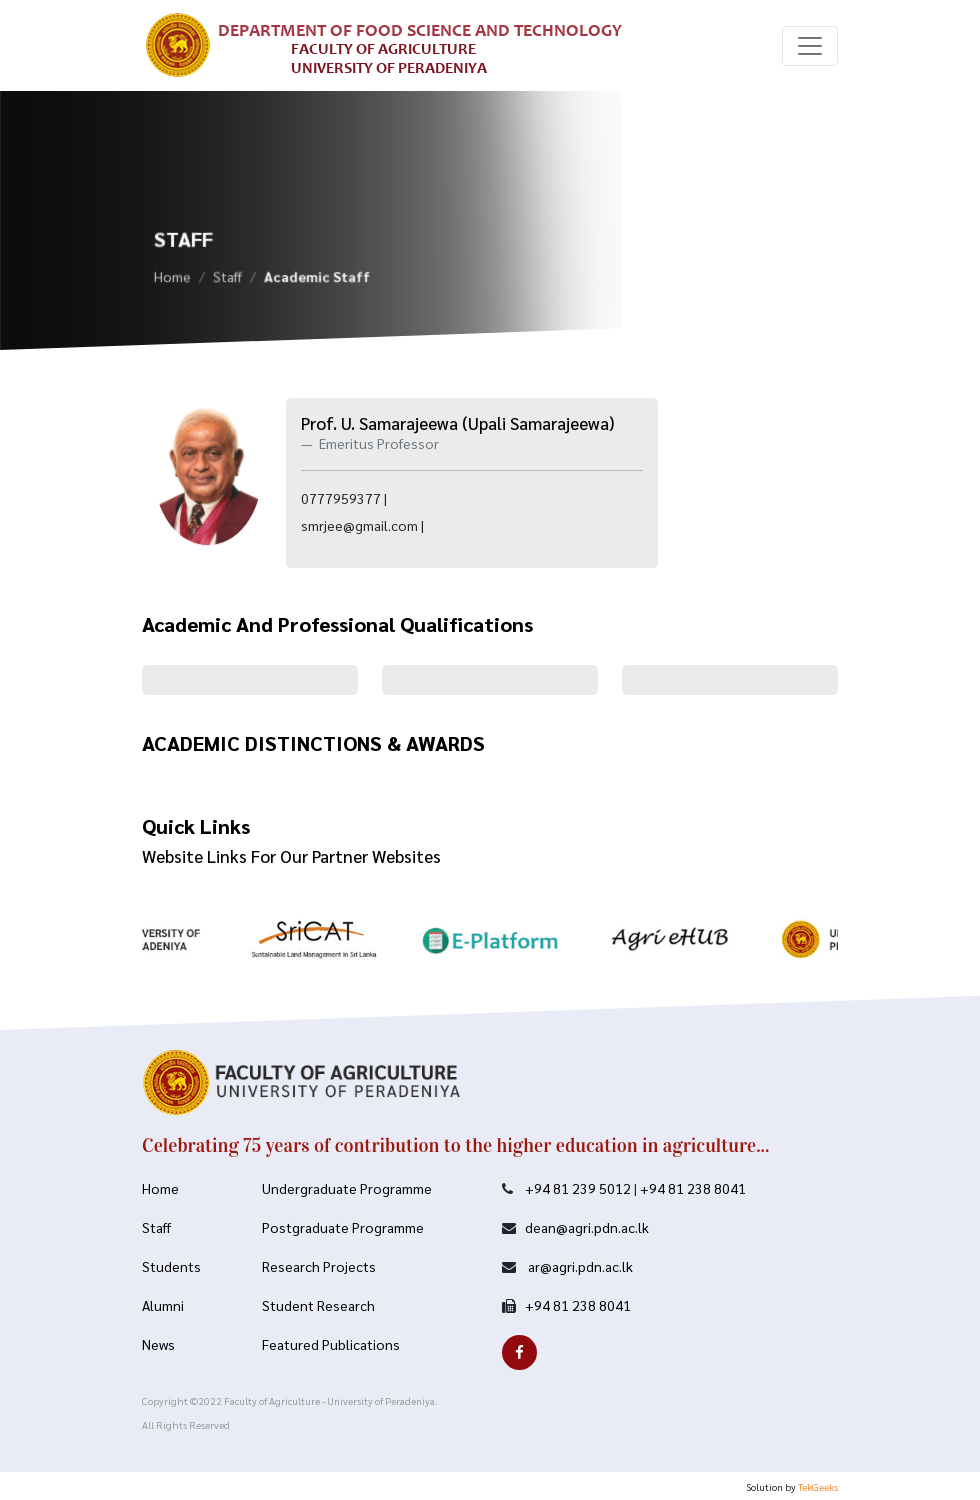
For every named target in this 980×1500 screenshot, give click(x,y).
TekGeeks (818, 1486)
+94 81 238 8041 (693, 1188)
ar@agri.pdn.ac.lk (579, 1266)
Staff (227, 280)
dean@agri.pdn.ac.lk (587, 1227)
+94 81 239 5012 (578, 1188)
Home (172, 280)
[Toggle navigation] (810, 46)
